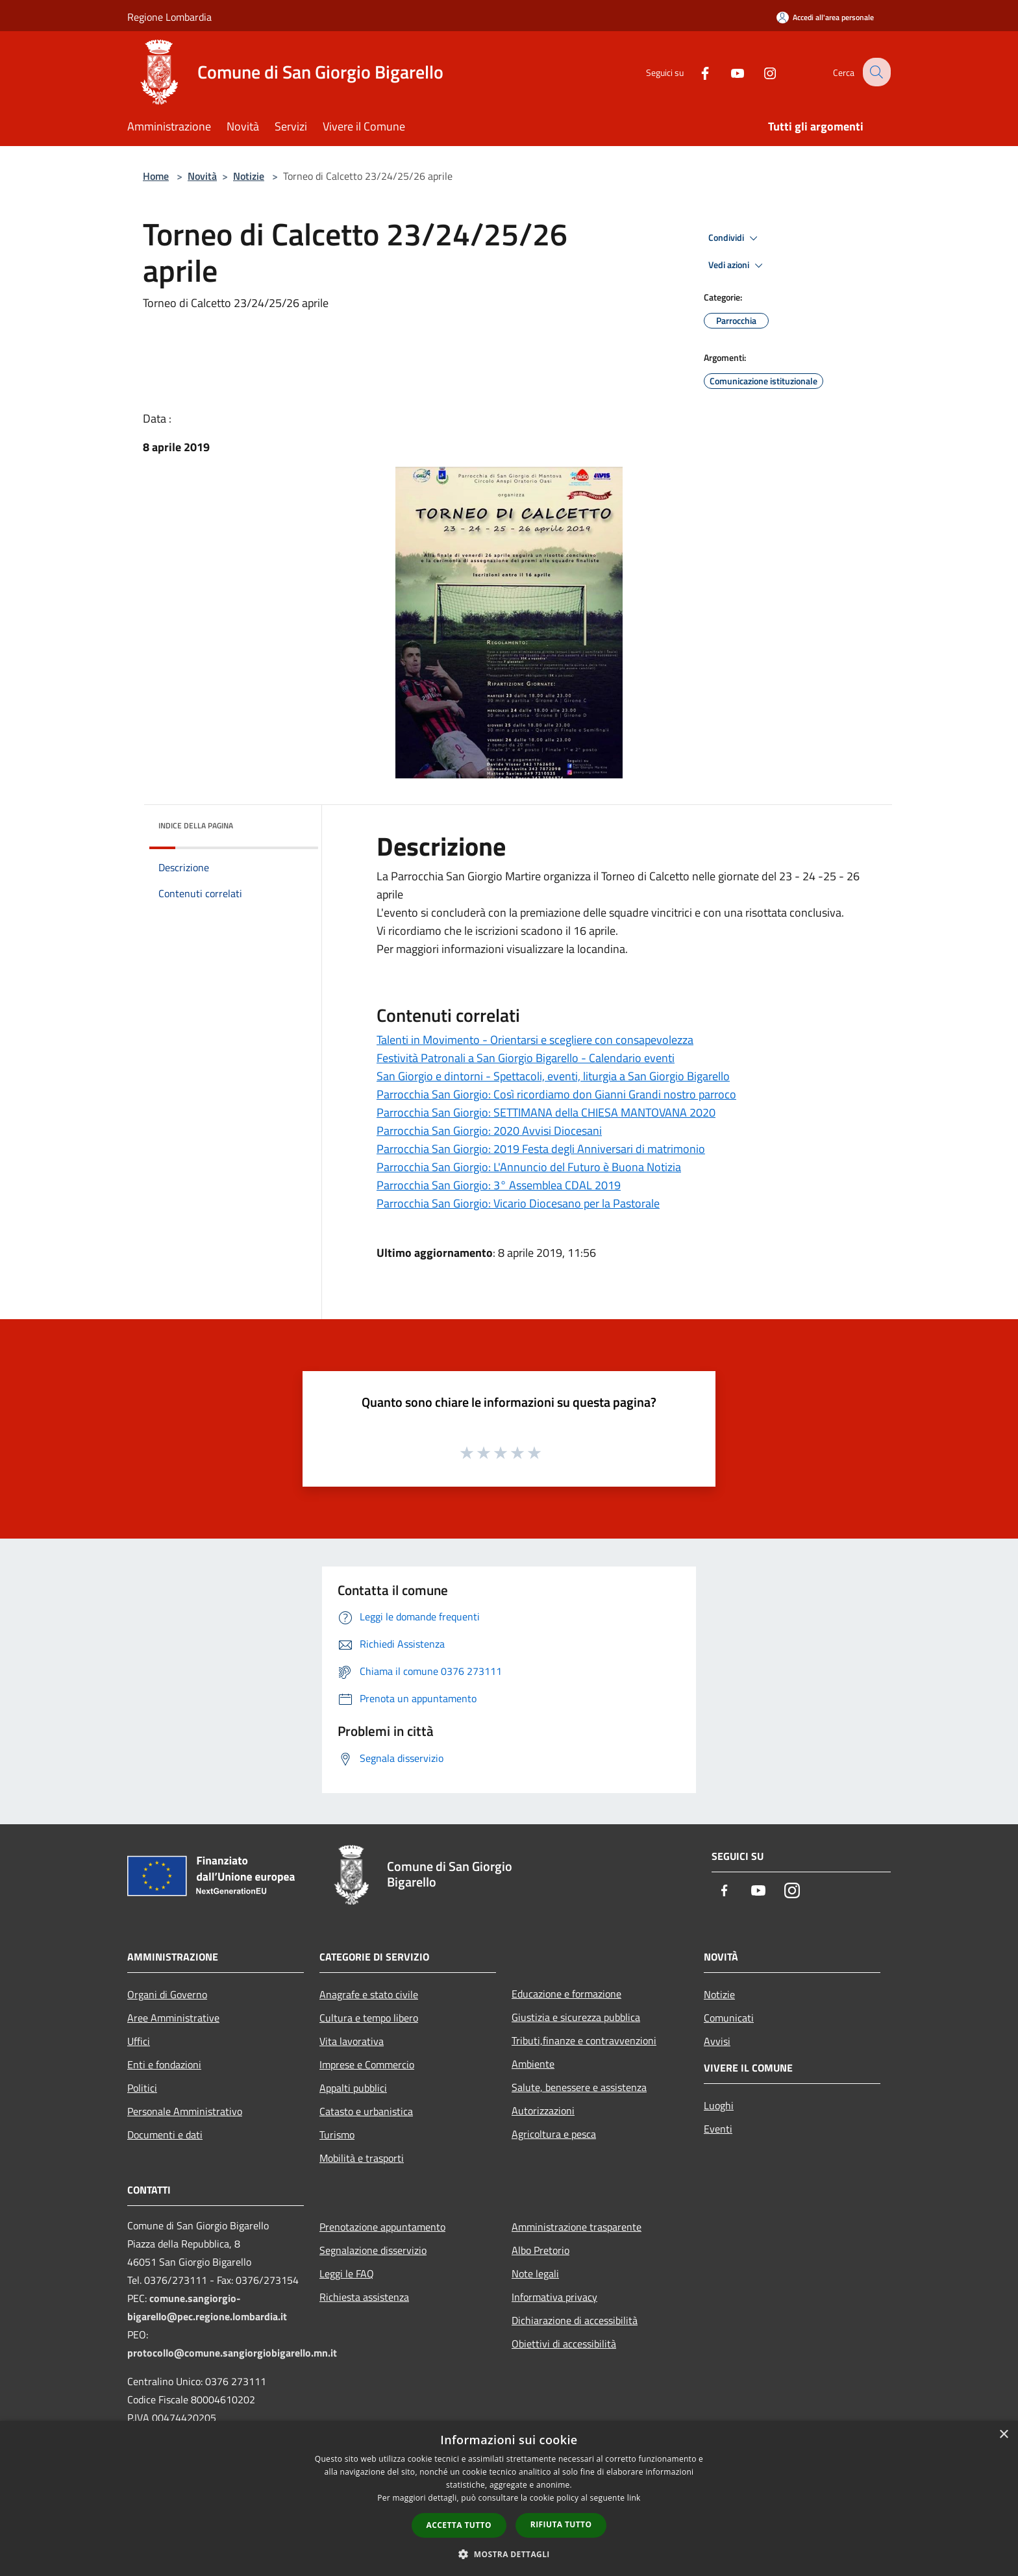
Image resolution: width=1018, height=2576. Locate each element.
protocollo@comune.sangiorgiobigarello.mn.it (232, 2352)
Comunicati (729, 2017)
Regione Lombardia (169, 17)
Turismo (336, 2134)
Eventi (718, 2128)
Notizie (248, 176)
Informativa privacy (554, 2297)
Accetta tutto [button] (459, 2525)
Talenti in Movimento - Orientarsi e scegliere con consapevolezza (535, 1039)
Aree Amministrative (173, 2017)
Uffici (138, 2041)
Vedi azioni (737, 265)
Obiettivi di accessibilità (564, 2343)
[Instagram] (760, 71)
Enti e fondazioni (164, 2064)
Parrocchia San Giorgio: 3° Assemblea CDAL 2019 (499, 1185)
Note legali (535, 2273)
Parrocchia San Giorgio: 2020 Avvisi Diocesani (489, 1130)
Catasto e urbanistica (366, 2111)
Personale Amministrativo (184, 2111)
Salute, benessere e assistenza (579, 2087)
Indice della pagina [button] (195, 825)
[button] (509, 2553)
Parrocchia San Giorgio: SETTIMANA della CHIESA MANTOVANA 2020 (546, 1112)
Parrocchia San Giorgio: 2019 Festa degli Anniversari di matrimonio (541, 1149)
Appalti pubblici (353, 2088)
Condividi (735, 238)
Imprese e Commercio (366, 2064)
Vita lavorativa (351, 2041)
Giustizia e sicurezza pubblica (576, 2017)
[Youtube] (727, 71)
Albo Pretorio (540, 2250)
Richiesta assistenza (364, 2297)
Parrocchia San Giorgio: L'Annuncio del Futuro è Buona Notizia (529, 1167)
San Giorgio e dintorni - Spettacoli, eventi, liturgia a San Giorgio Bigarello (553, 1076)
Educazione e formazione (566, 1993)
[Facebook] (695, 71)
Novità (202, 176)
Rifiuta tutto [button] (561, 2524)
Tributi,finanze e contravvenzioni (584, 2040)
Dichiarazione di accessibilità (575, 2320)
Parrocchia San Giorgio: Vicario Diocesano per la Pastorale (518, 1203)
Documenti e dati (165, 2134)
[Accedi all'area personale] (825, 17)
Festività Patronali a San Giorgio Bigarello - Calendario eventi (526, 1058)
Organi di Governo (167, 1994)
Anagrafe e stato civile (368, 1994)
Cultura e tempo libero (368, 2017)
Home (156, 176)
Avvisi (717, 2041)
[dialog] (509, 2498)
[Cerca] (875, 72)
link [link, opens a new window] (634, 2497)
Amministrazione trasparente (576, 2227)
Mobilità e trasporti (361, 2158)
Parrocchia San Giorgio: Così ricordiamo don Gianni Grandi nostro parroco (556, 1094)
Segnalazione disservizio (373, 2250)
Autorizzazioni (543, 2110)
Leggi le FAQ (346, 2273)
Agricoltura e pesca (554, 2134)
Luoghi (719, 2105)
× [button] (1003, 2435)
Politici (142, 2088)
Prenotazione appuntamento (382, 2227)
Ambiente (533, 2064)
